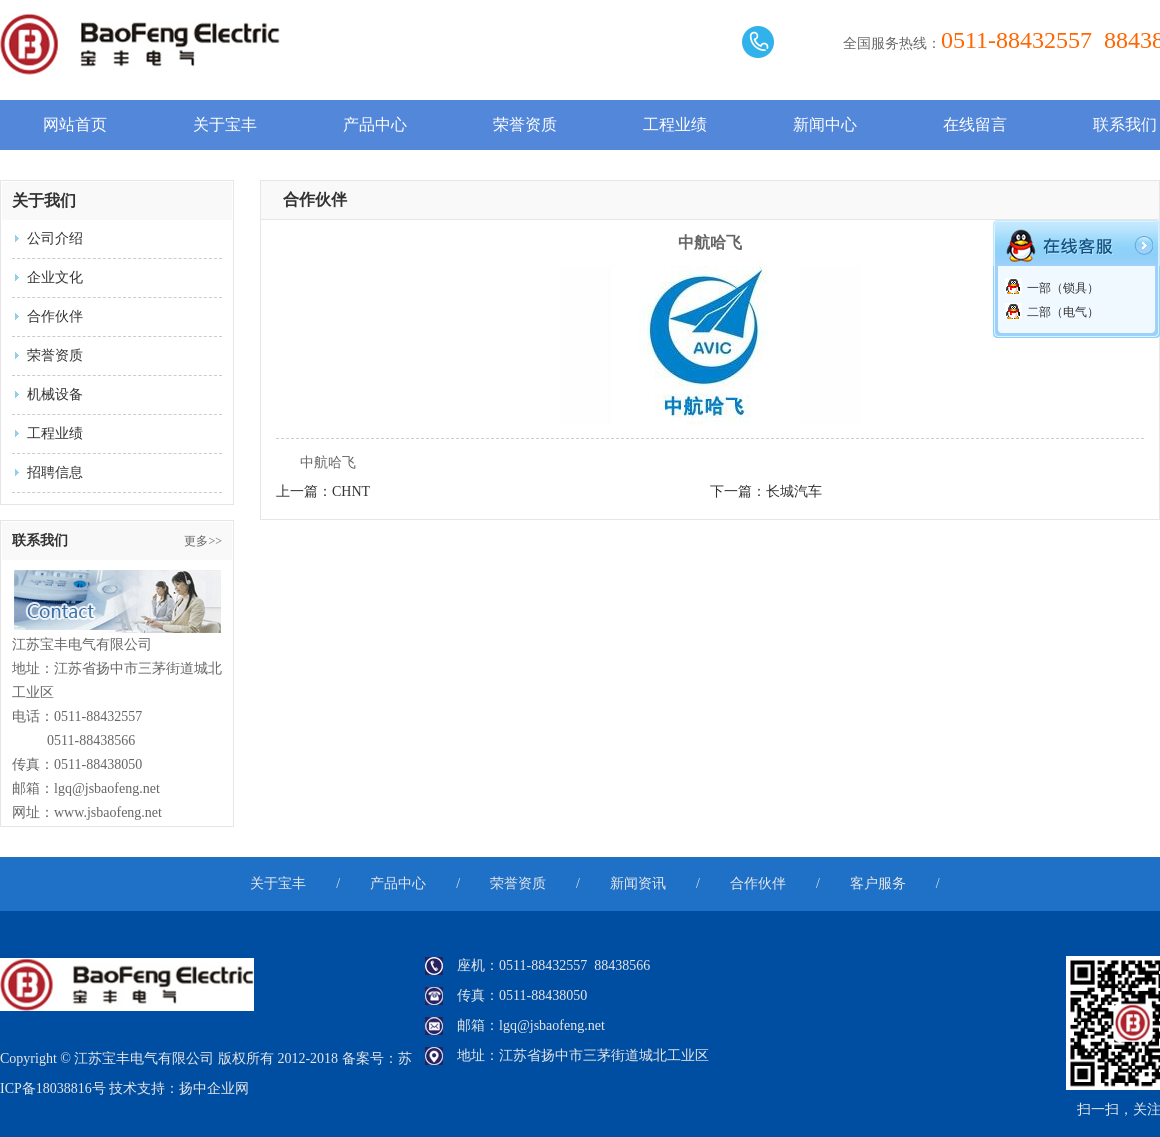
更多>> (203, 541)
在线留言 (975, 124)
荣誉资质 (525, 124)
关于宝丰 (225, 124)
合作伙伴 (55, 316)
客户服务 (878, 883)
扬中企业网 (214, 1088)
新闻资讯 (638, 883)
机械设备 (55, 394)
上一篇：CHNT (323, 491)
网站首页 (75, 124)
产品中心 (375, 124)
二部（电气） (1052, 312)
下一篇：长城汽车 (766, 491)
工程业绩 (675, 124)
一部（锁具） (1052, 288)
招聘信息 (55, 472)
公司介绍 (55, 238)
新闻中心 (825, 124)
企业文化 (55, 277)
